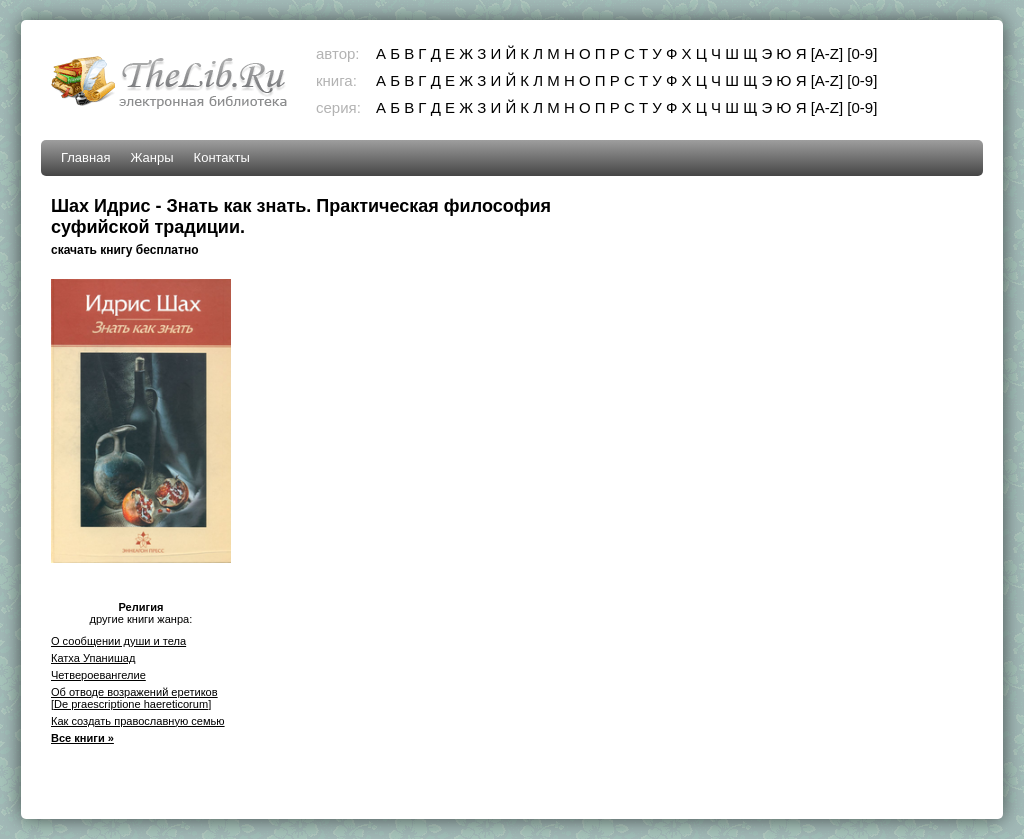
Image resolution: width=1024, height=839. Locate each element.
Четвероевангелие (98, 675)
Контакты (222, 157)
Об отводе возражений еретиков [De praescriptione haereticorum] (134, 698)
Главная (85, 157)
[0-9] (862, 53)
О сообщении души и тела (118, 641)
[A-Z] (827, 53)
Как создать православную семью (138, 721)
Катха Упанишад (93, 658)
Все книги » (82, 738)
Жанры (151, 157)
